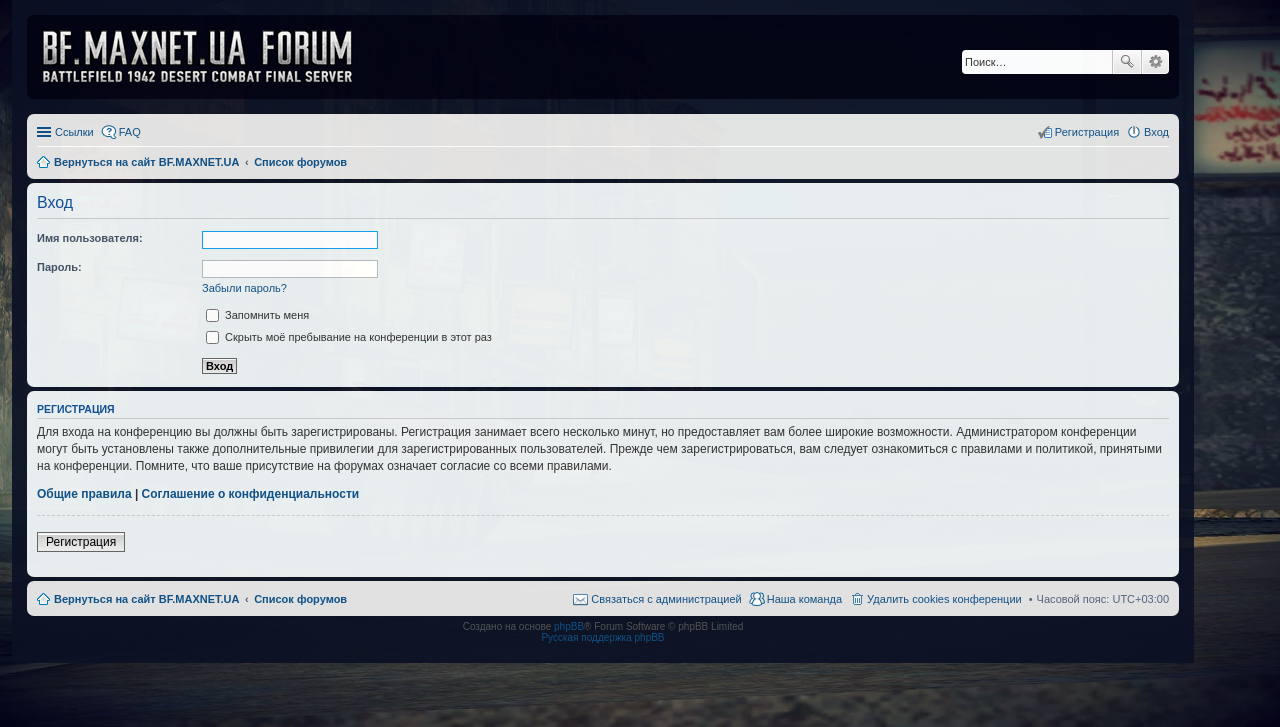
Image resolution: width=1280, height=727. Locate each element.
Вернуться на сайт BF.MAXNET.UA (146, 599)
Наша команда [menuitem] (804, 599)
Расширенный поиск (1155, 62)
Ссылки (74, 132)
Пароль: (59, 267)
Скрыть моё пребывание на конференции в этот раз (349, 337)
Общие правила (84, 494)
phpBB (569, 626)
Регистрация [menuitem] (1087, 132)
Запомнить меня (257, 315)
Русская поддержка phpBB (602, 637)
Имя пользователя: (90, 238)
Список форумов (300, 599)
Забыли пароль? (244, 288)
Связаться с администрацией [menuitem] (666, 599)
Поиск (1127, 62)
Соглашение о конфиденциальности (251, 494)
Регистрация (81, 542)
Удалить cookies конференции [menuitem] (944, 599)
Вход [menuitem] (1156, 132)
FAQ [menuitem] (130, 132)
